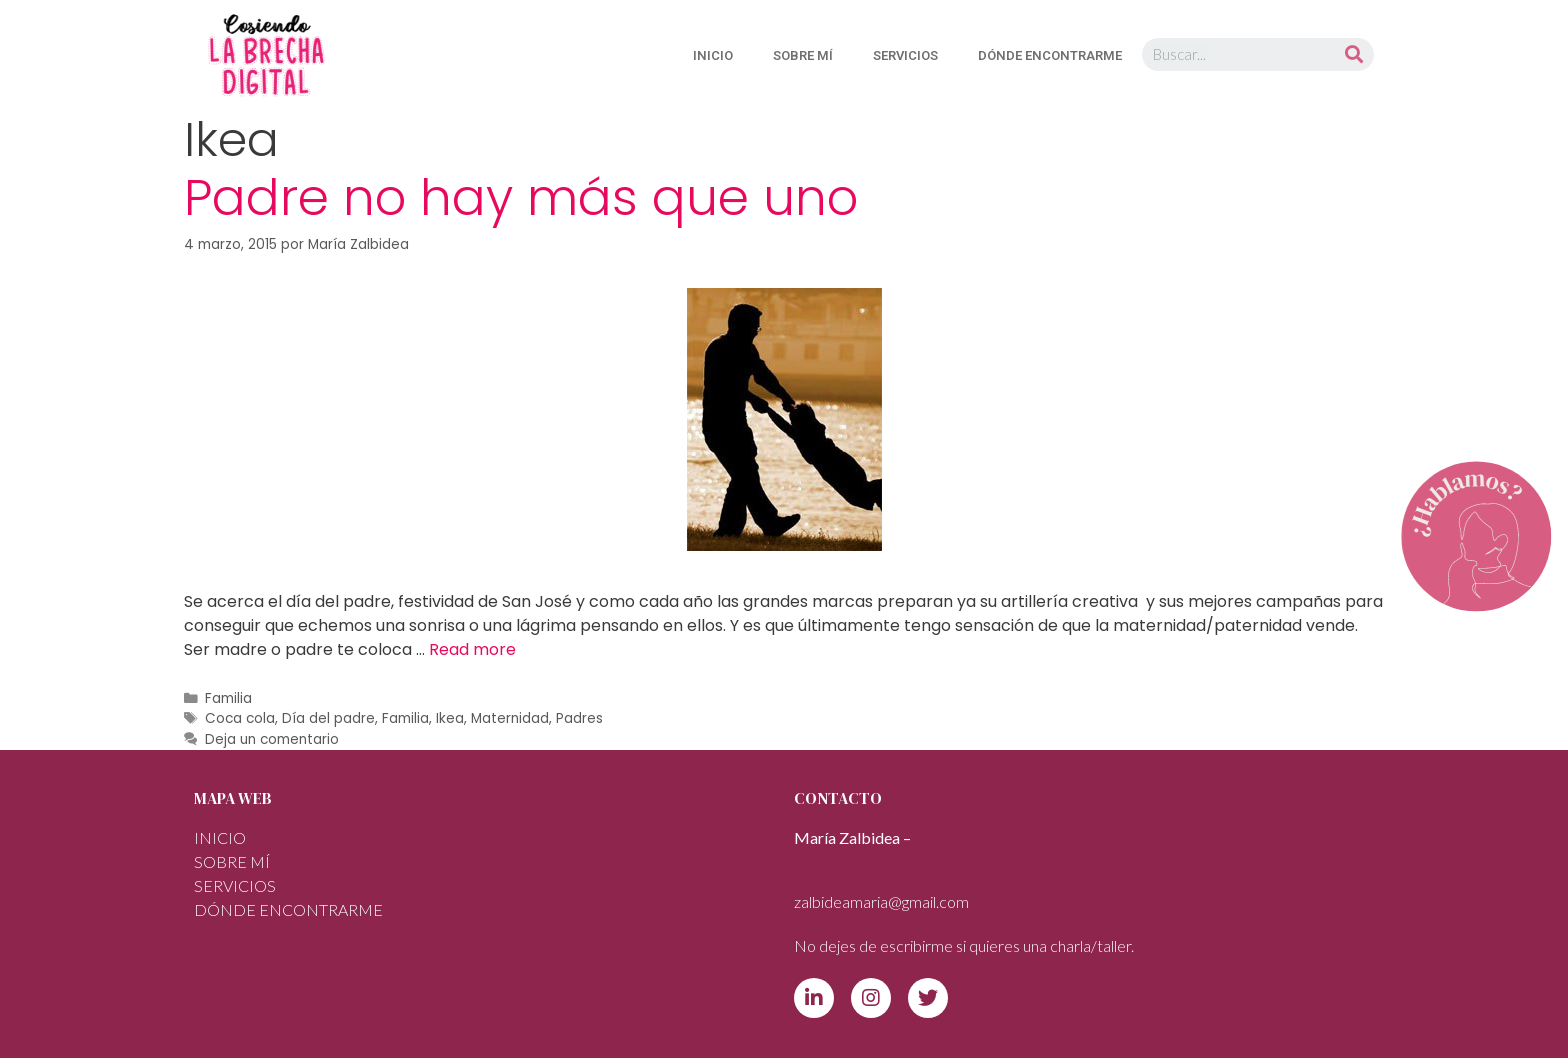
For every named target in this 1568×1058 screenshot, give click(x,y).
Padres (579, 718)
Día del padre (328, 718)
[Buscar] (1354, 54)
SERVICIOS (905, 55)
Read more (472, 649)
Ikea (450, 718)
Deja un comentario (272, 739)
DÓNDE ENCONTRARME (1050, 55)
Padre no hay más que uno (521, 198)
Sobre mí (803, 55)
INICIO (713, 55)
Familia (228, 698)
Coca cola (240, 718)
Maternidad (510, 718)
